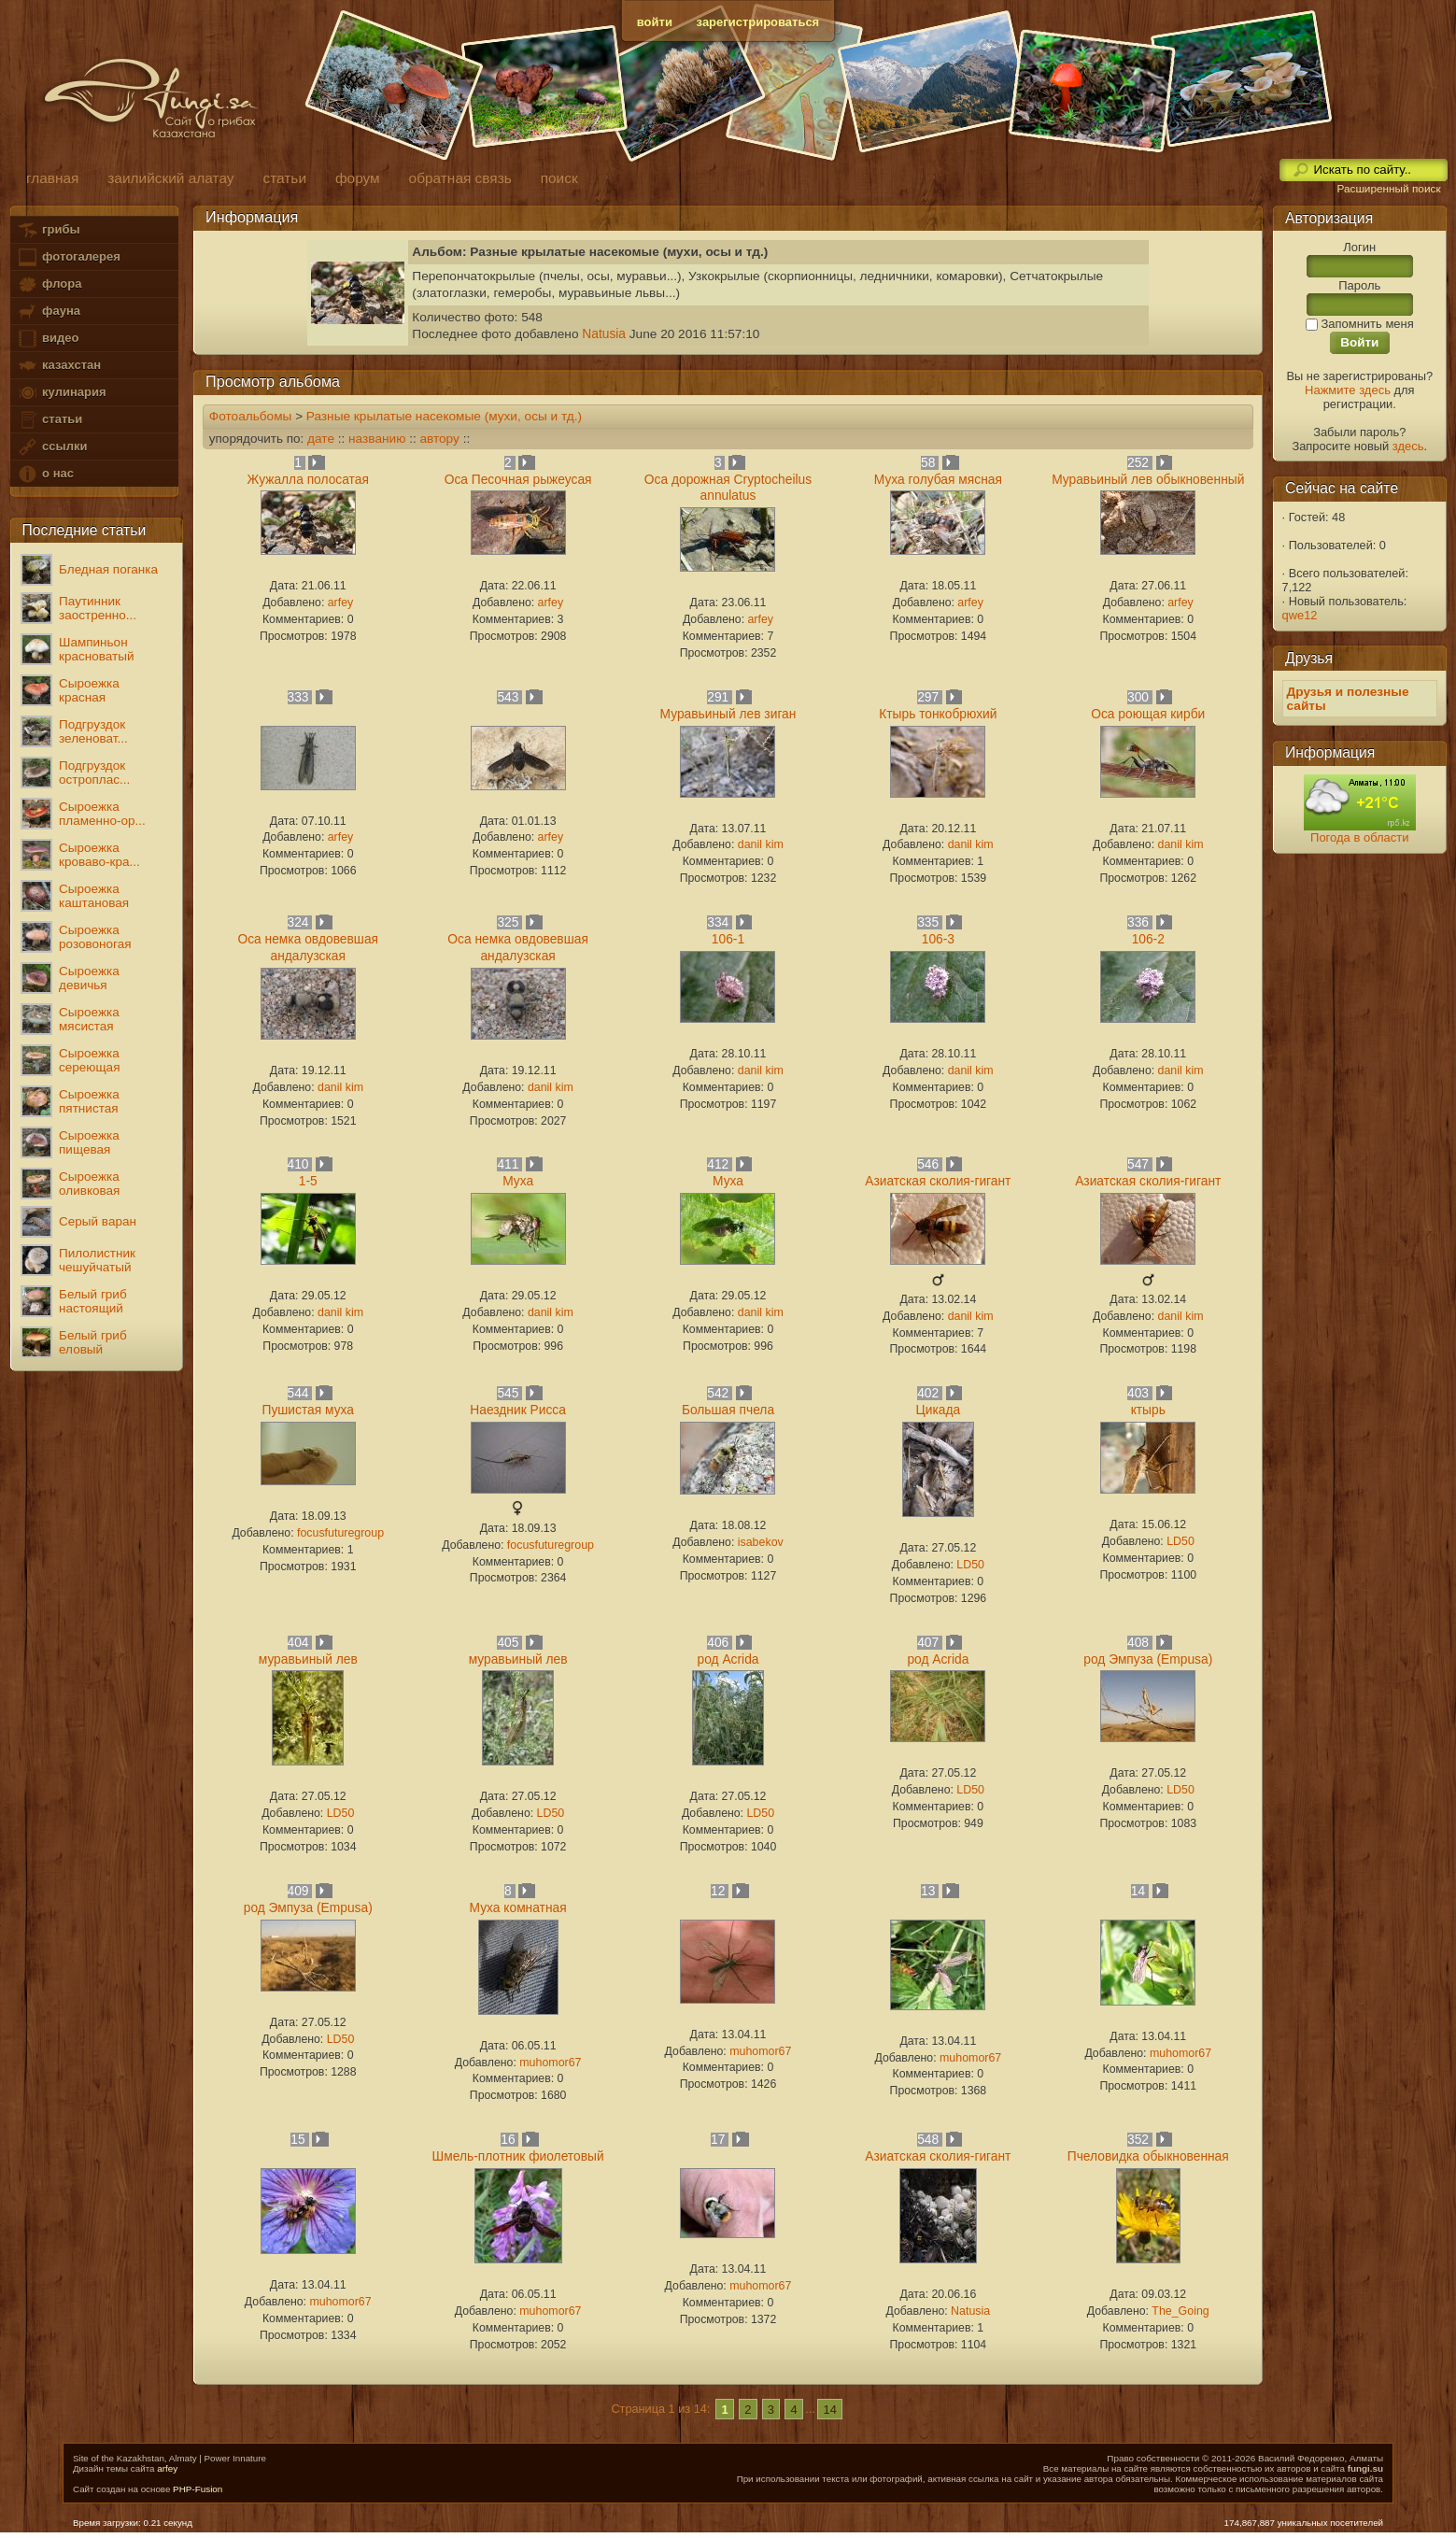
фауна (48, 311)
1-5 (308, 1181)
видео (47, 338)
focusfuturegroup (340, 1532)
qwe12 (1300, 615)
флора (49, 284)
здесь (1408, 446)
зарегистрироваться (758, 22)
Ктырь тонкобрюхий (938, 714)
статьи (49, 420)
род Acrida (728, 1659)
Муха (517, 1181)
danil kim (761, 844)
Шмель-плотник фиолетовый (518, 2156)
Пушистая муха (307, 1410)
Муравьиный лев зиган (728, 714)
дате (320, 439)
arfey (341, 602)
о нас (45, 474)
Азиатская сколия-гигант (938, 1181)
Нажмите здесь (1348, 390)
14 (830, 2409)
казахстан (59, 365)
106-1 (728, 939)
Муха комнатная (518, 1908)
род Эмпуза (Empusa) (1147, 1659)
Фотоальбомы (250, 416)
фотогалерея (68, 257)
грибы (48, 230)
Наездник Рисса (518, 1410)
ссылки (52, 447)
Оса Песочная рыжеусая (518, 480)
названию (376, 439)
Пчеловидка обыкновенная (1148, 2156)
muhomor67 (550, 2062)
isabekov (761, 1542)
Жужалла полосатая (308, 480)
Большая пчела (728, 1410)
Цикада (938, 1410)
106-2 (1148, 939)
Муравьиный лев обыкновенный (1148, 480)
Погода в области (1359, 837)
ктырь (1148, 1410)
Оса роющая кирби (1148, 714)
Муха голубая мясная (938, 480)
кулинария (61, 392)
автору (439, 439)
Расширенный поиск (1388, 188)
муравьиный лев (308, 1659)
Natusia (604, 334)
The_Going (1180, 2311)
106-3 (938, 939)
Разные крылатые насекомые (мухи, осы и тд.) (444, 416)
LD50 (970, 1564)
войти (654, 22)
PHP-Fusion (197, 2489)
